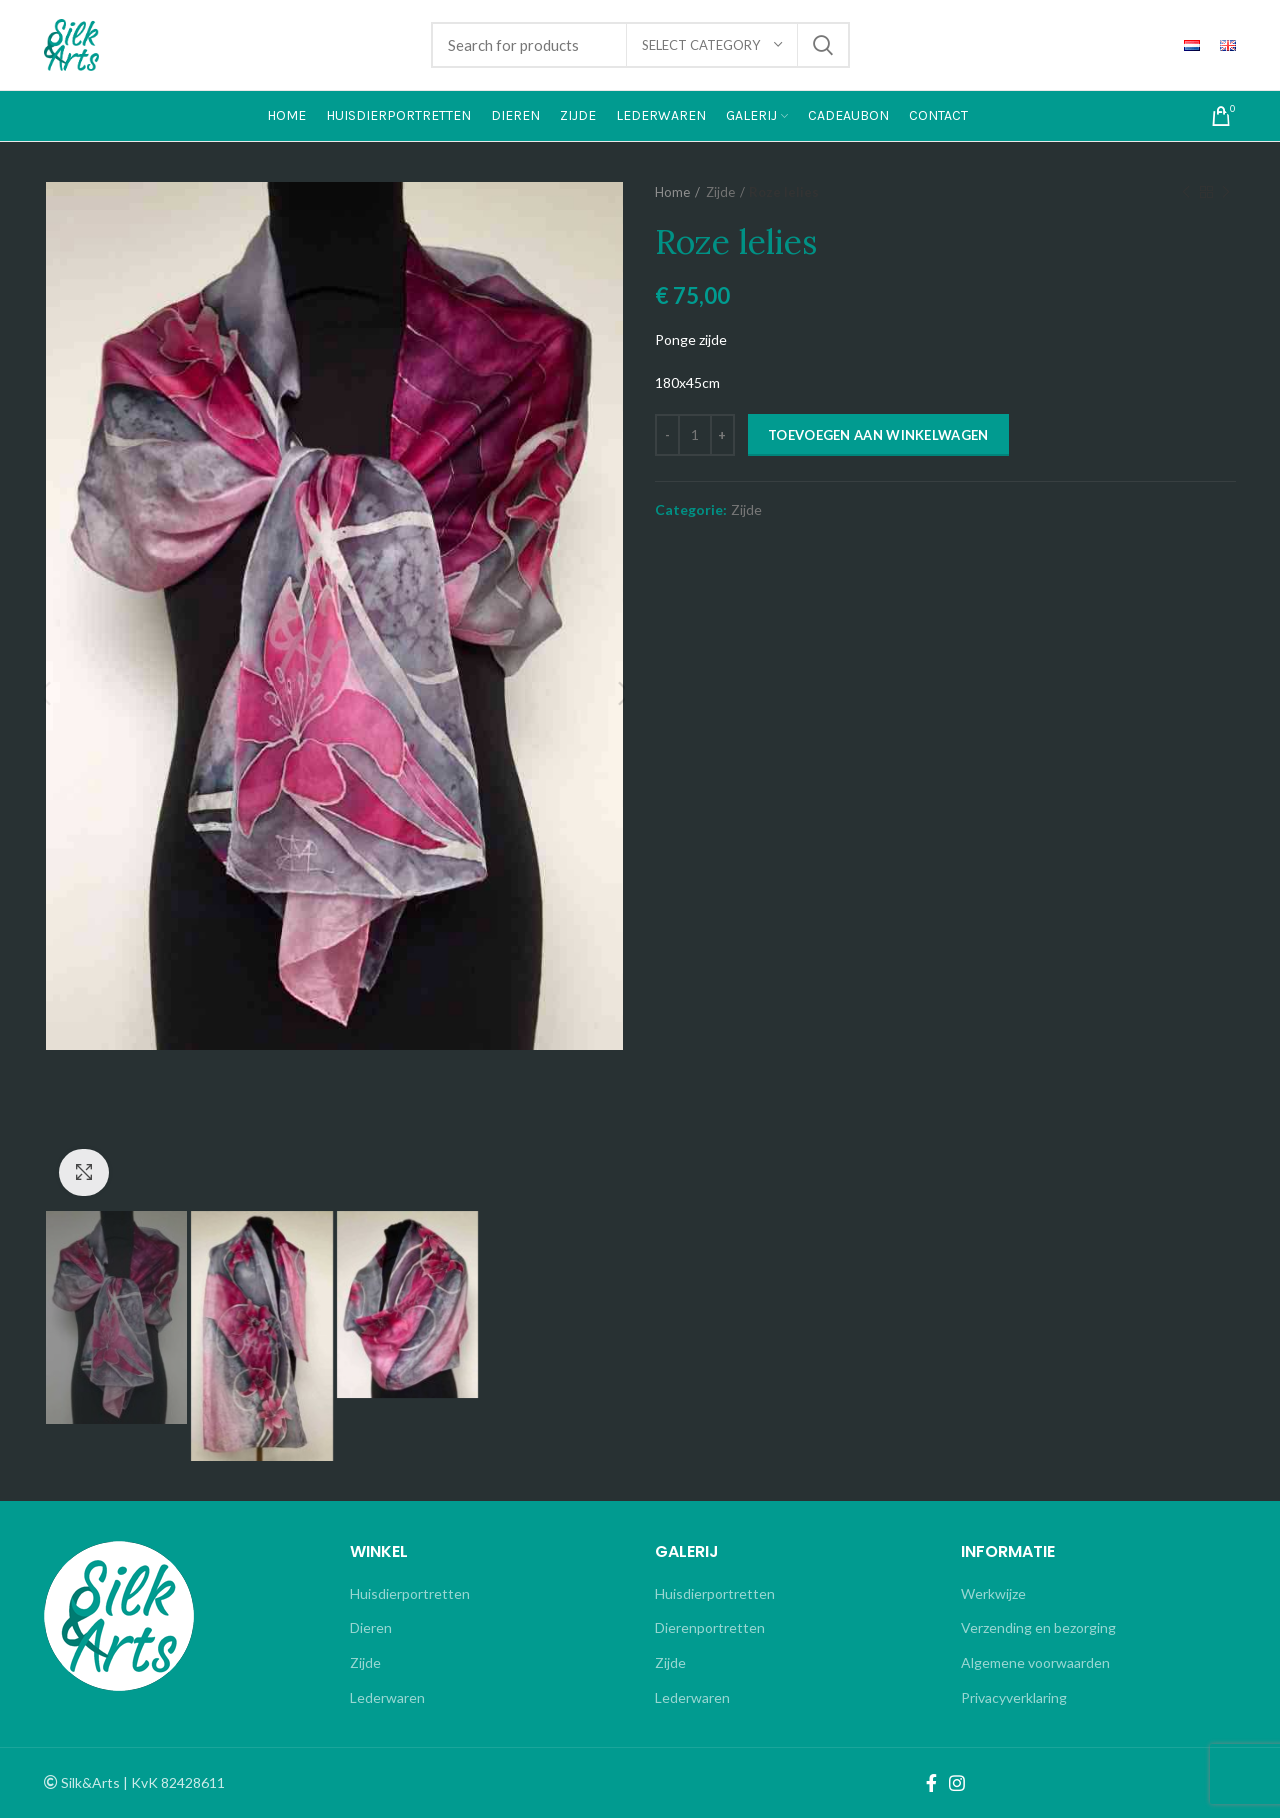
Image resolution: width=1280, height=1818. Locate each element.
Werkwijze (993, 1593)
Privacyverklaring (1014, 1697)
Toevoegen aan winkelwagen (878, 435)
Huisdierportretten (410, 1593)
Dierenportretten (710, 1627)
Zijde (720, 192)
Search (823, 45)
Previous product (1186, 192)
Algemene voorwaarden (1035, 1662)
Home (672, 192)
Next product (1226, 192)
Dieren (371, 1627)
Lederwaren (387, 1697)
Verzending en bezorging (1038, 1627)
